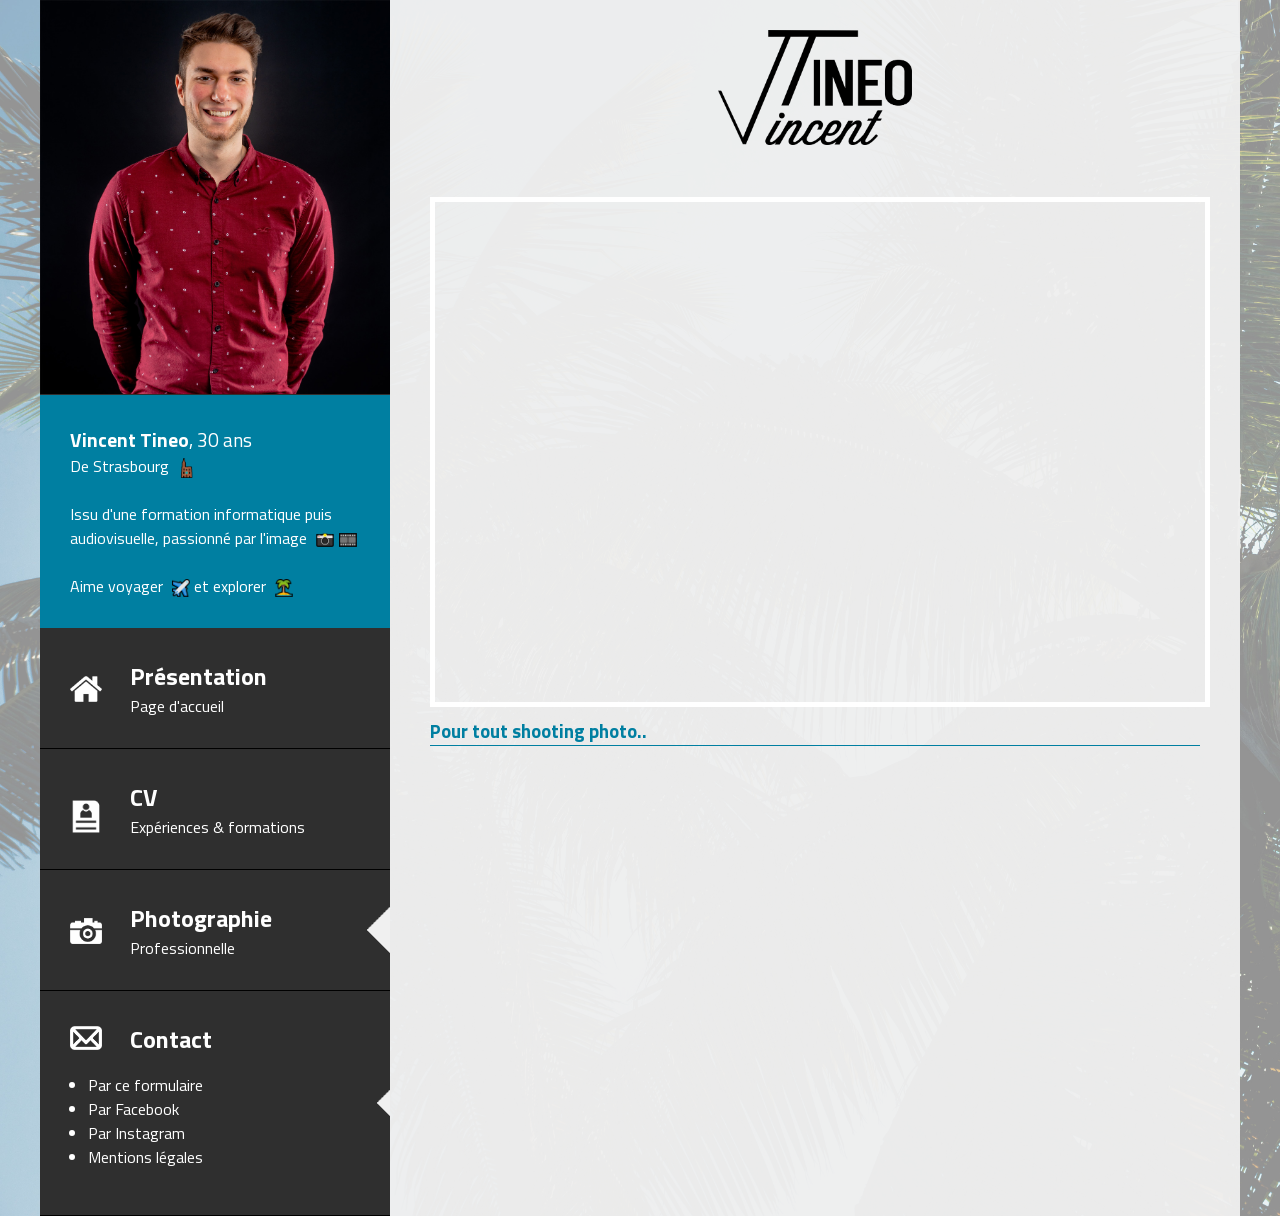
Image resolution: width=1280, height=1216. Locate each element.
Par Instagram (136, 1133)
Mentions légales (145, 1157)
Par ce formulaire (145, 1085)
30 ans (224, 439)
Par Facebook (133, 1109)
